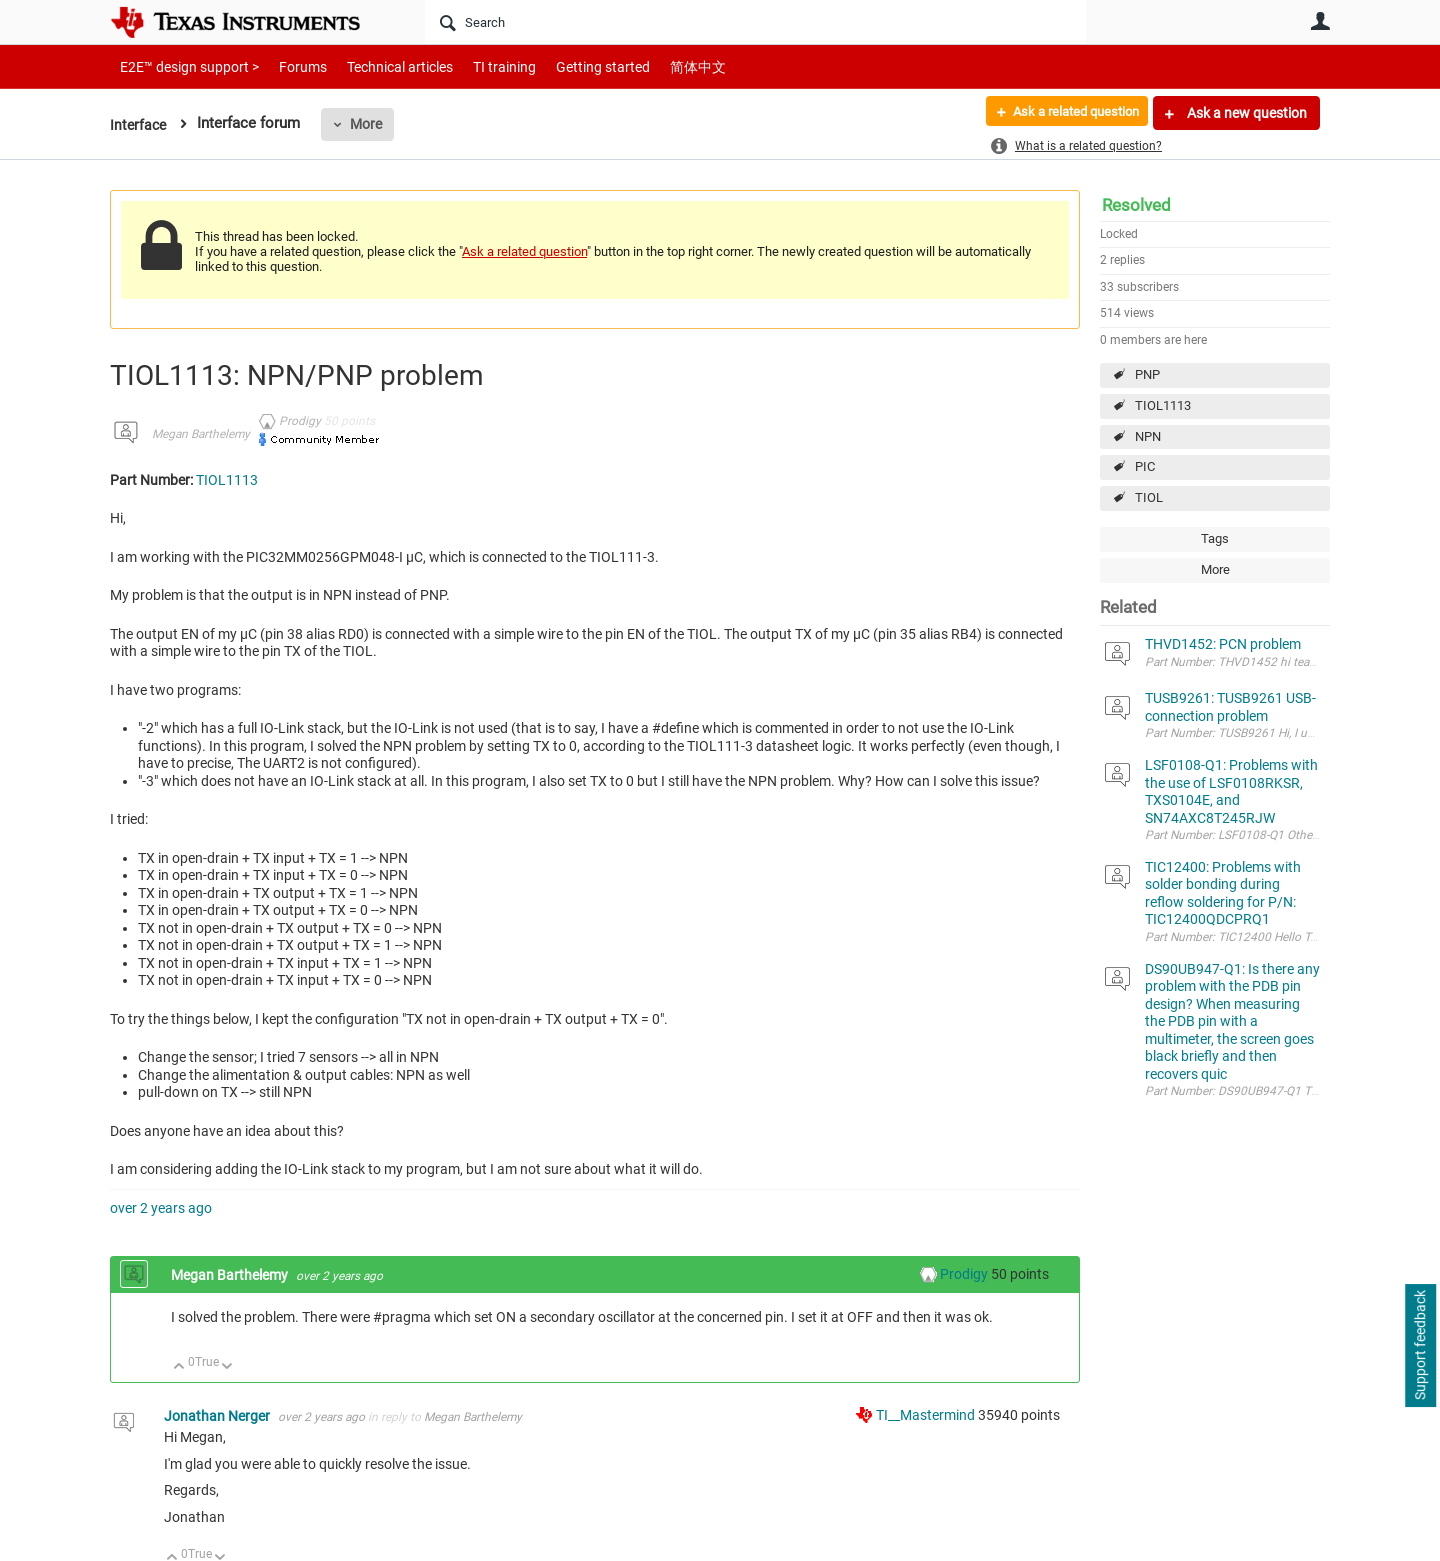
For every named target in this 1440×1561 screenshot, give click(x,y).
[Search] (755, 22)
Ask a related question (1066, 113)
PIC (1145, 466)
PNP (1147, 374)
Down (227, 1367)
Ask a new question (1245, 113)
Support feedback (1420, 1346)
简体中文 (656, 66)
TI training (477, 66)
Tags (1215, 538)
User (1320, 21)
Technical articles (379, 66)
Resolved (1136, 205)
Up (179, 1367)
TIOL (1149, 497)
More (369, 124)
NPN (1148, 436)
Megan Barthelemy (201, 434)
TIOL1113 (1163, 405)
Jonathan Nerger (218, 1416)
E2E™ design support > (183, 66)
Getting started (568, 66)
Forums (287, 66)
